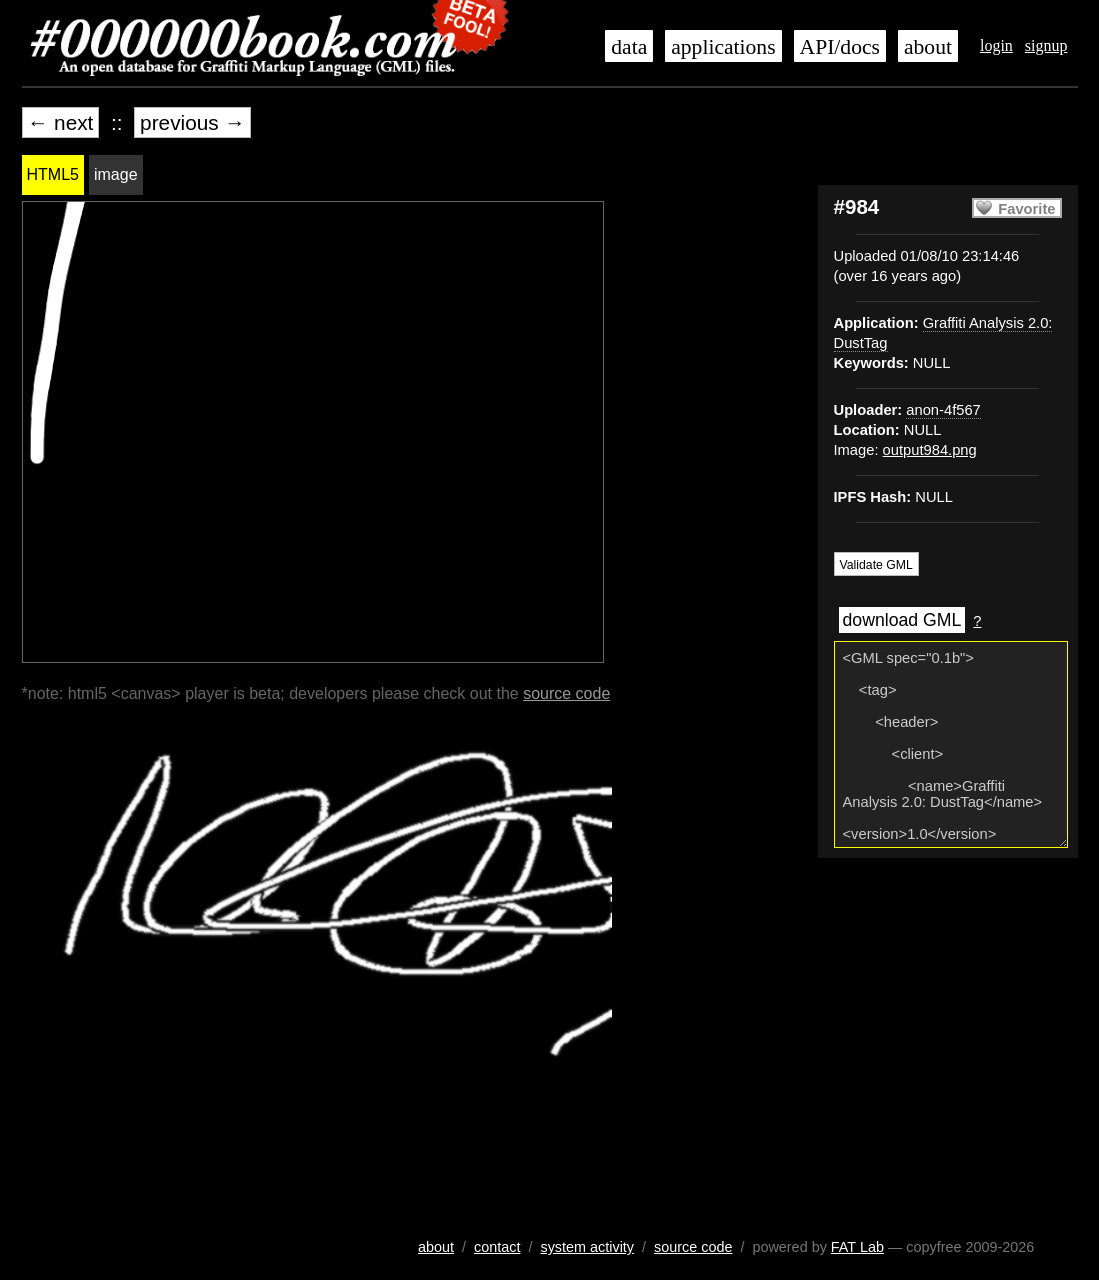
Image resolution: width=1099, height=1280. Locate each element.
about (928, 47)
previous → (192, 122)
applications (723, 47)
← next (61, 122)
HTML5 (53, 174)
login (996, 45)
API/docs (840, 47)
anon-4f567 (943, 410)
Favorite (1026, 209)
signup (1046, 45)
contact (497, 1247)
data (629, 47)
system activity (587, 1247)
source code (566, 693)
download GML (902, 620)
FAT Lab (857, 1247)
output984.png (930, 450)
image (116, 174)
